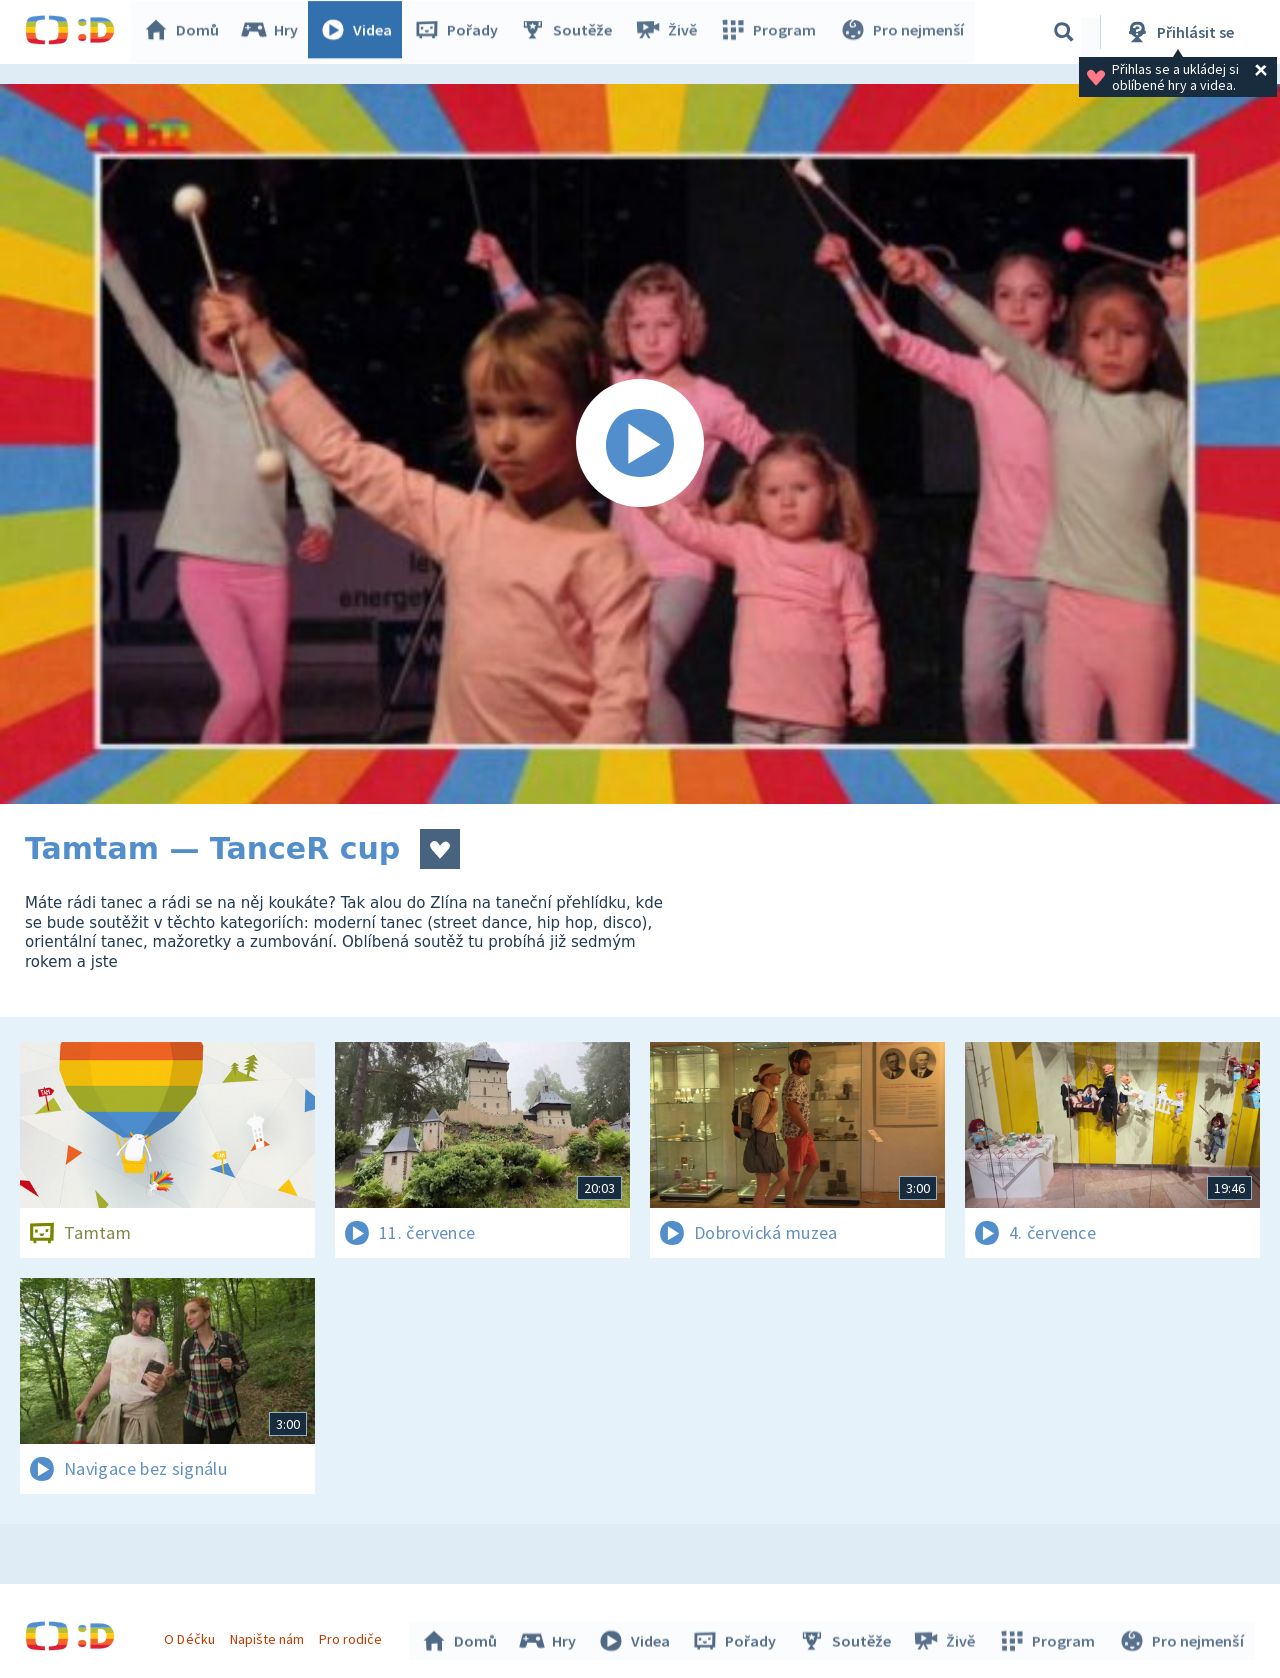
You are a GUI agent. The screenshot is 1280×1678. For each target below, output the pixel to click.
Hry (274, 32)
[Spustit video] (640, 444)
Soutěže (571, 32)
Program (771, 32)
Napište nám (269, 1636)
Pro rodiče (353, 1636)
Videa (361, 32)
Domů (186, 32)
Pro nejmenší (903, 32)
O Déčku (192, 1636)
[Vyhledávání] (1064, 32)
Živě (670, 32)
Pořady (461, 32)
